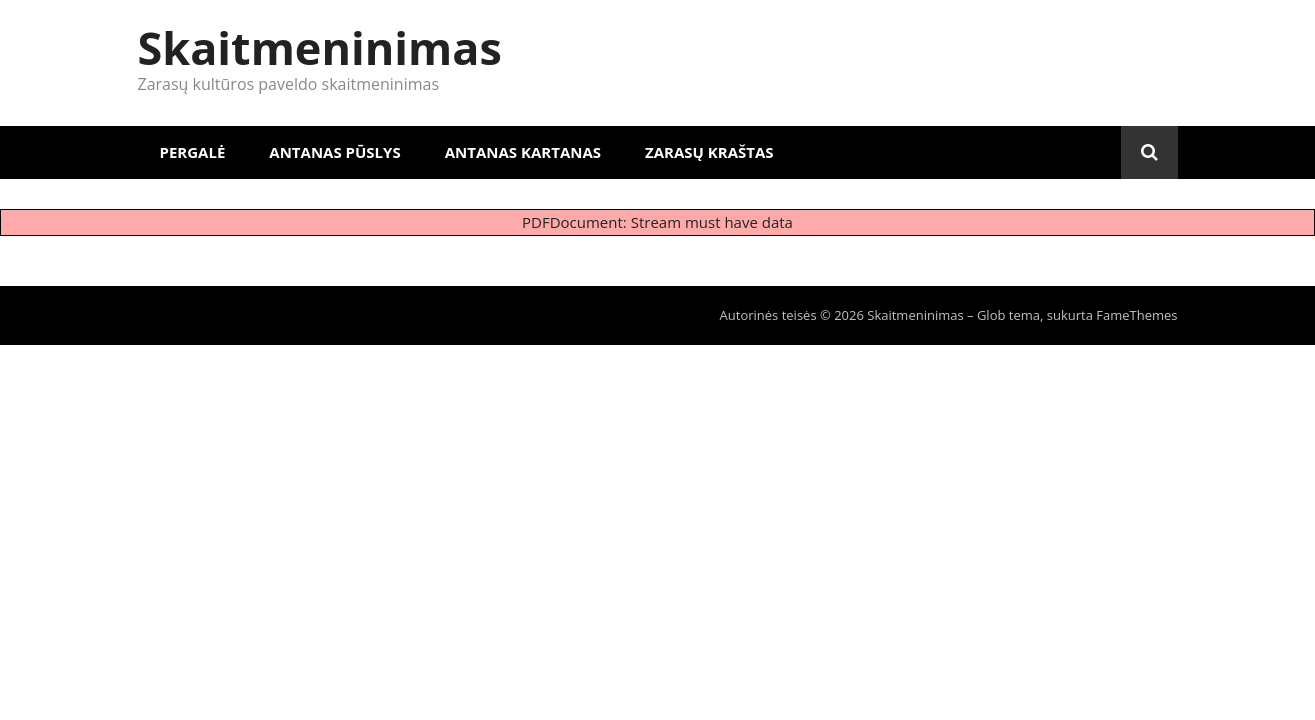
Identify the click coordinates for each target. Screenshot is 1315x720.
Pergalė (193, 152)
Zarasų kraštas (709, 152)
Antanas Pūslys (334, 152)
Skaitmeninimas (320, 47)
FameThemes (1136, 315)
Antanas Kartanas (523, 152)
